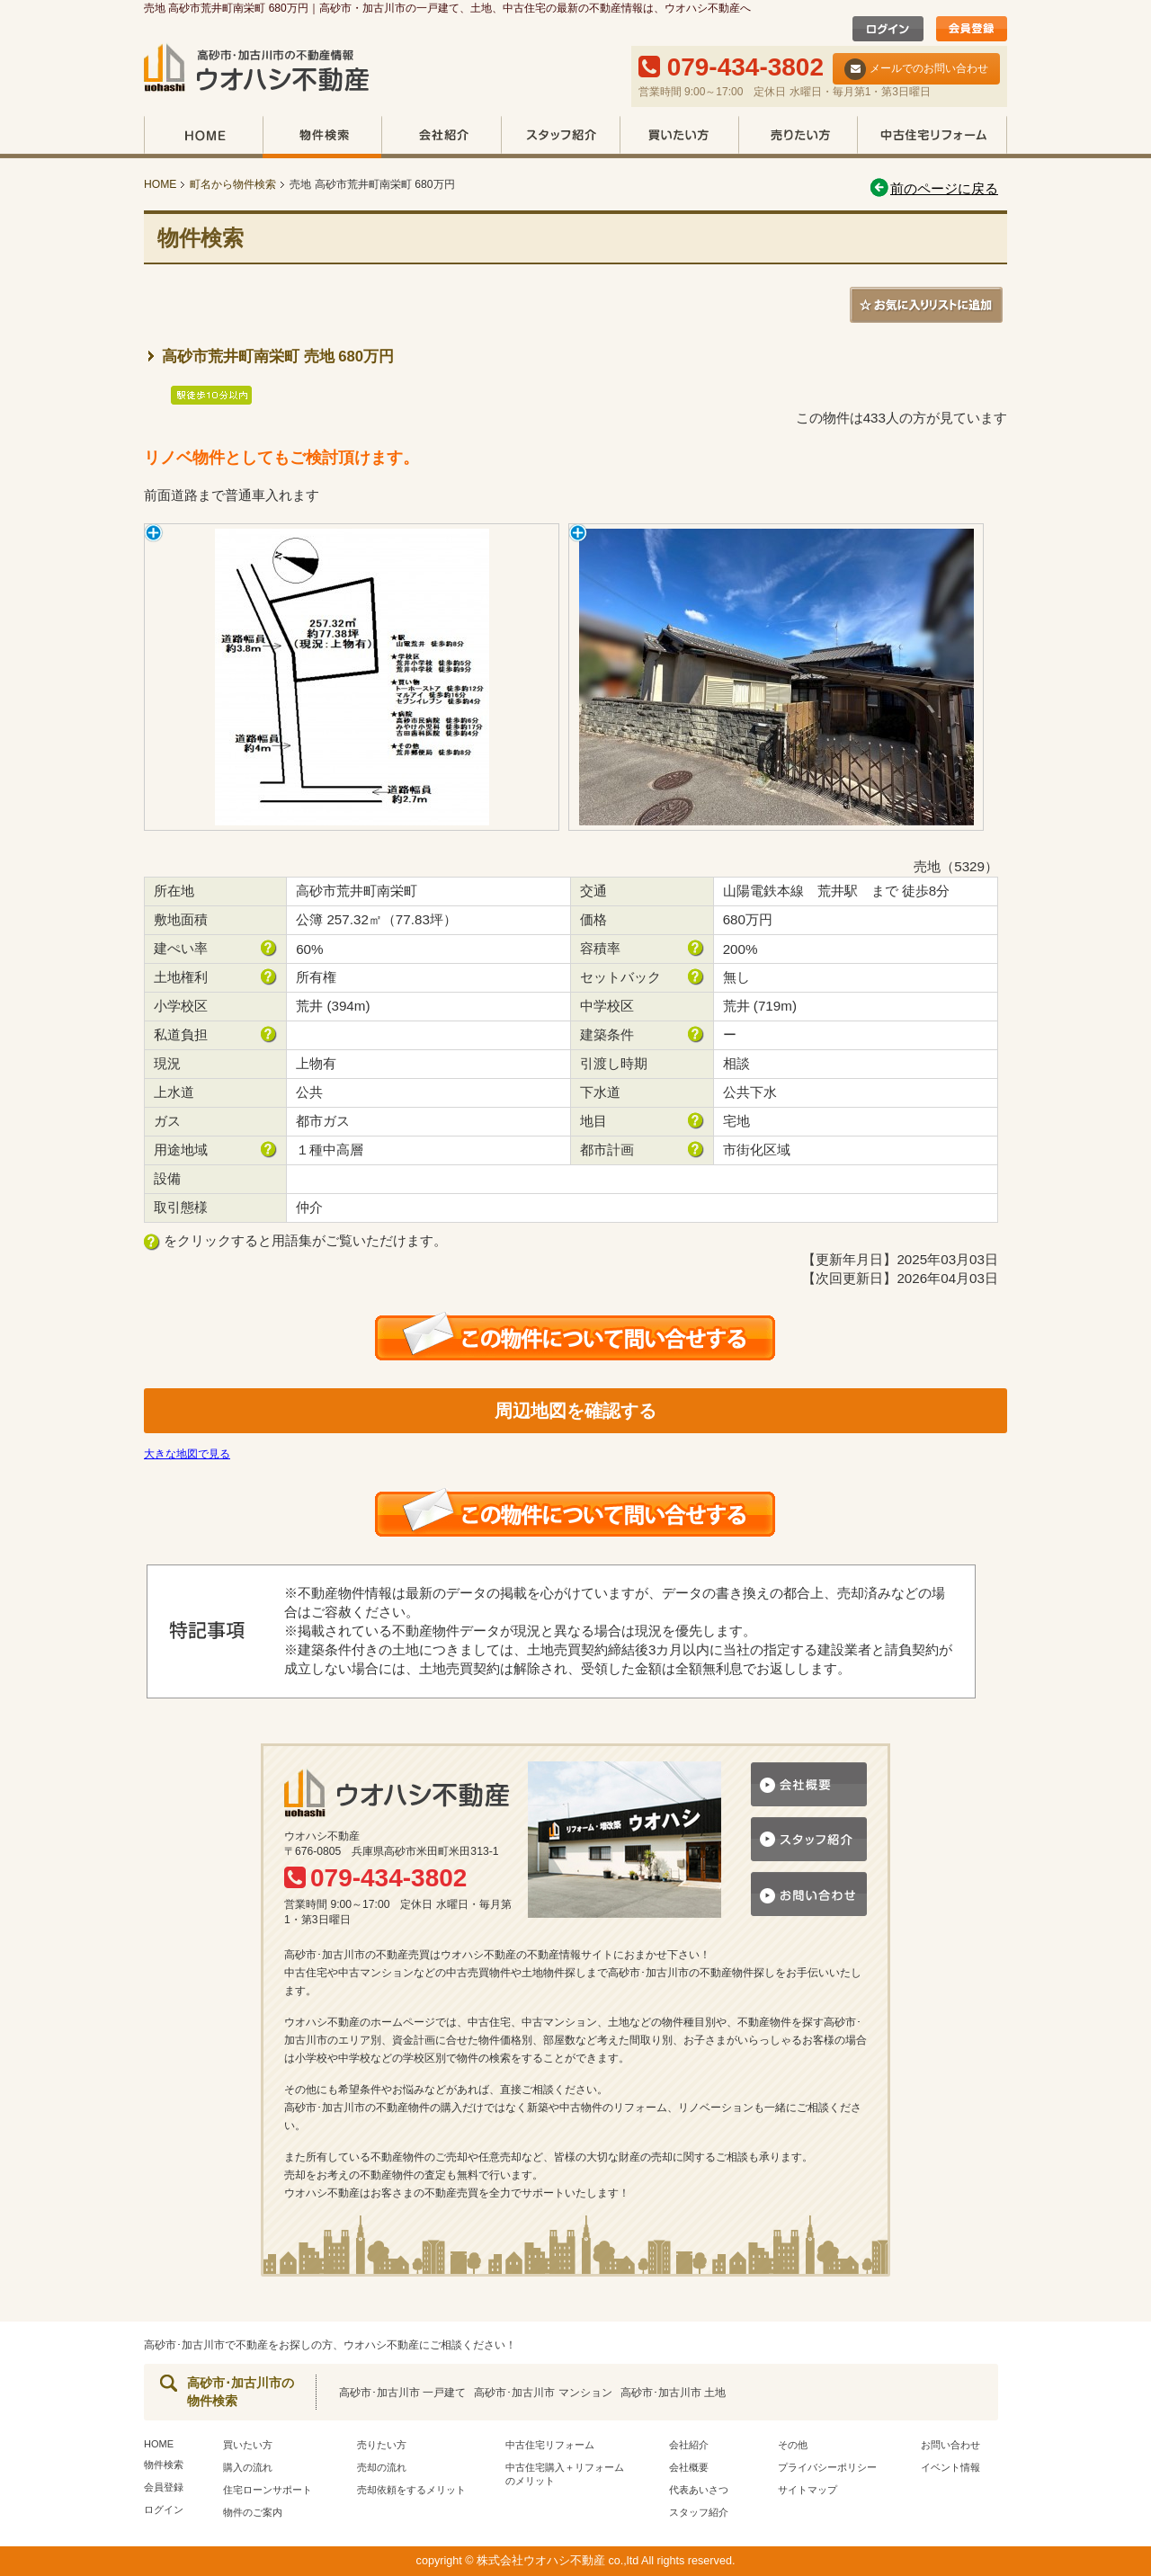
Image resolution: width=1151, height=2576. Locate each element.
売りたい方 (797, 137)
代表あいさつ (698, 2489)
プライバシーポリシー (827, 2467)
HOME (203, 137)
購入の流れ (247, 2467)
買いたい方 (679, 137)
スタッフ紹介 (560, 137)
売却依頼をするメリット (411, 2489)
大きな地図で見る (187, 1454)
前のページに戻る (933, 188)
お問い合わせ (950, 2444)
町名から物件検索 (233, 184)
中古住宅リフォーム (932, 137)
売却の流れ (381, 2467)
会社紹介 (441, 137)
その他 (792, 2444)
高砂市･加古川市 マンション (542, 2392)
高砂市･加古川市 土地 (673, 2392)
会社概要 (689, 2467)
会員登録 (163, 2487)
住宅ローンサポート (267, 2489)
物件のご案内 (252, 2512)
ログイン (163, 2509)
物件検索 (322, 137)
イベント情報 (950, 2467)
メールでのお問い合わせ (916, 69)
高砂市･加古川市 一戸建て (402, 2392)
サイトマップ (807, 2489)
